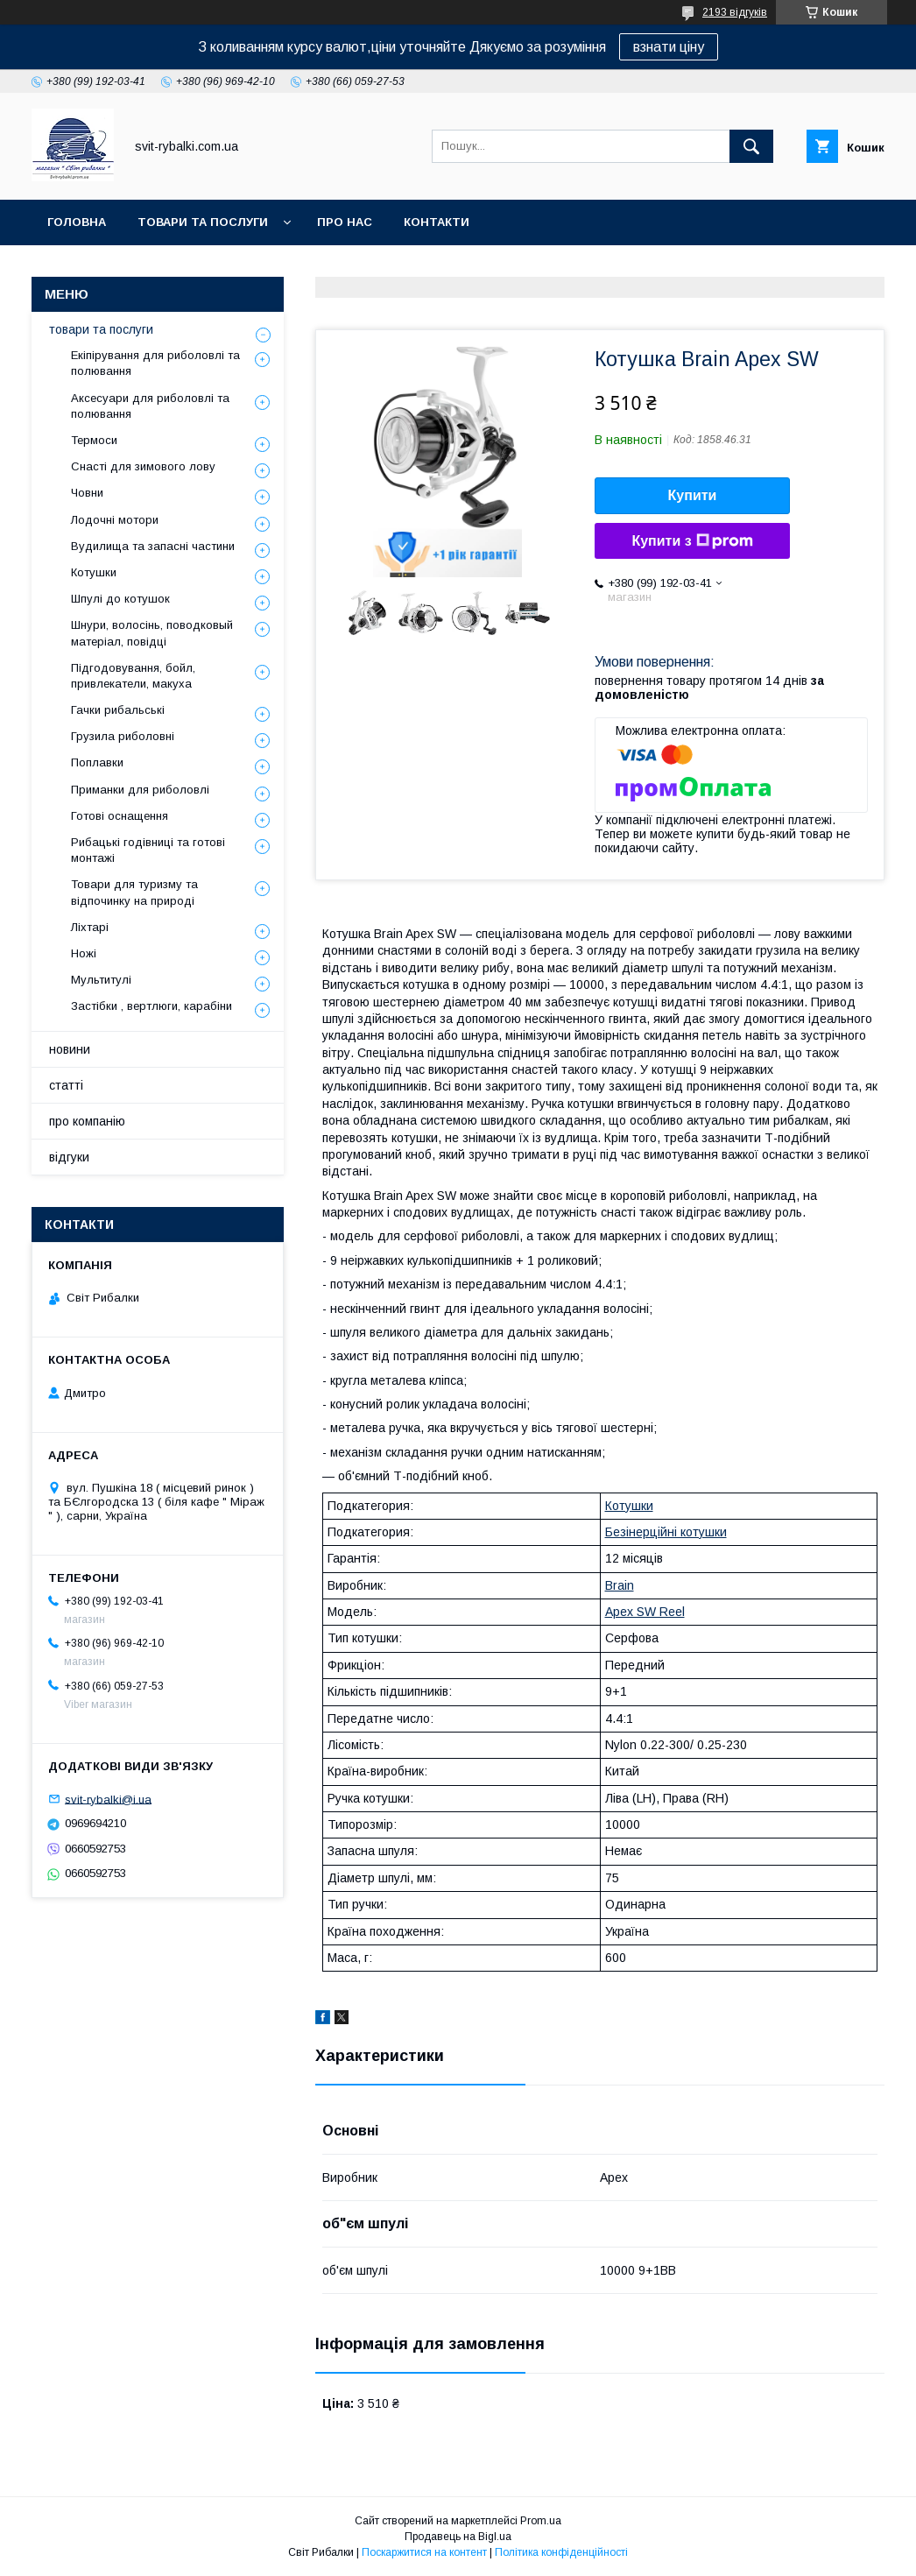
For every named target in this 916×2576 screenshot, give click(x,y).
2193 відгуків (734, 12)
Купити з (691, 541)
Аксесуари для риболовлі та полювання (150, 406)
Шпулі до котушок (120, 598)
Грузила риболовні (122, 736)
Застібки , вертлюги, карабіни (151, 1006)
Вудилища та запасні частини (153, 546)
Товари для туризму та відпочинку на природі (134, 892)
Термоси (94, 440)
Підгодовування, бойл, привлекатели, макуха (133, 675)
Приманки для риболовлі (140, 789)
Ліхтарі (90, 927)
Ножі (83, 953)
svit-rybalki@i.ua (108, 1798)
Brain (619, 1585)
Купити (692, 495)
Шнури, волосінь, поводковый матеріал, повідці (152, 632)
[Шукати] (751, 146)
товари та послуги (202, 222)
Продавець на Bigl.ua (458, 2536)
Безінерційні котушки (666, 1532)
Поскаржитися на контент (424, 2552)
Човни (87, 492)
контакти (436, 222)
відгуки (69, 1157)
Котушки (629, 1506)
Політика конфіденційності (561, 2552)
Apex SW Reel (645, 1612)
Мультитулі (101, 979)
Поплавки (97, 762)
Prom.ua (540, 2521)
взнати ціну (668, 46)
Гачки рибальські (118, 709)
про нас (344, 222)
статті (66, 1085)
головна (76, 222)
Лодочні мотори (115, 519)
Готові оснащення (119, 815)
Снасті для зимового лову (143, 466)
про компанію (87, 1121)
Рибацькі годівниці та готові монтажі (148, 850)
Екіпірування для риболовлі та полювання (155, 363)
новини (69, 1049)
